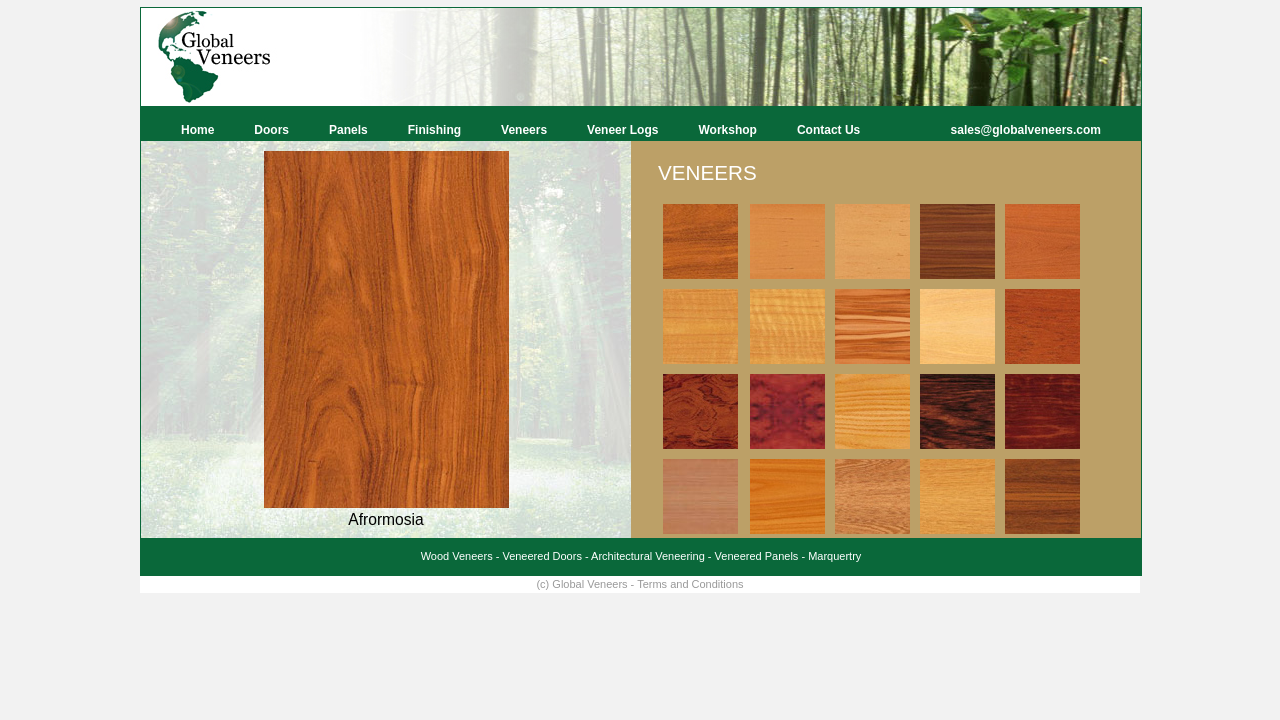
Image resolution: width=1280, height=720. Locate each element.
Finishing (434, 130)
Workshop (727, 130)
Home (197, 130)
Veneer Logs (622, 130)
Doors (271, 130)
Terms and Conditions (690, 584)
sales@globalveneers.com (1026, 130)
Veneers (524, 130)
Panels (348, 130)
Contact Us (828, 130)
